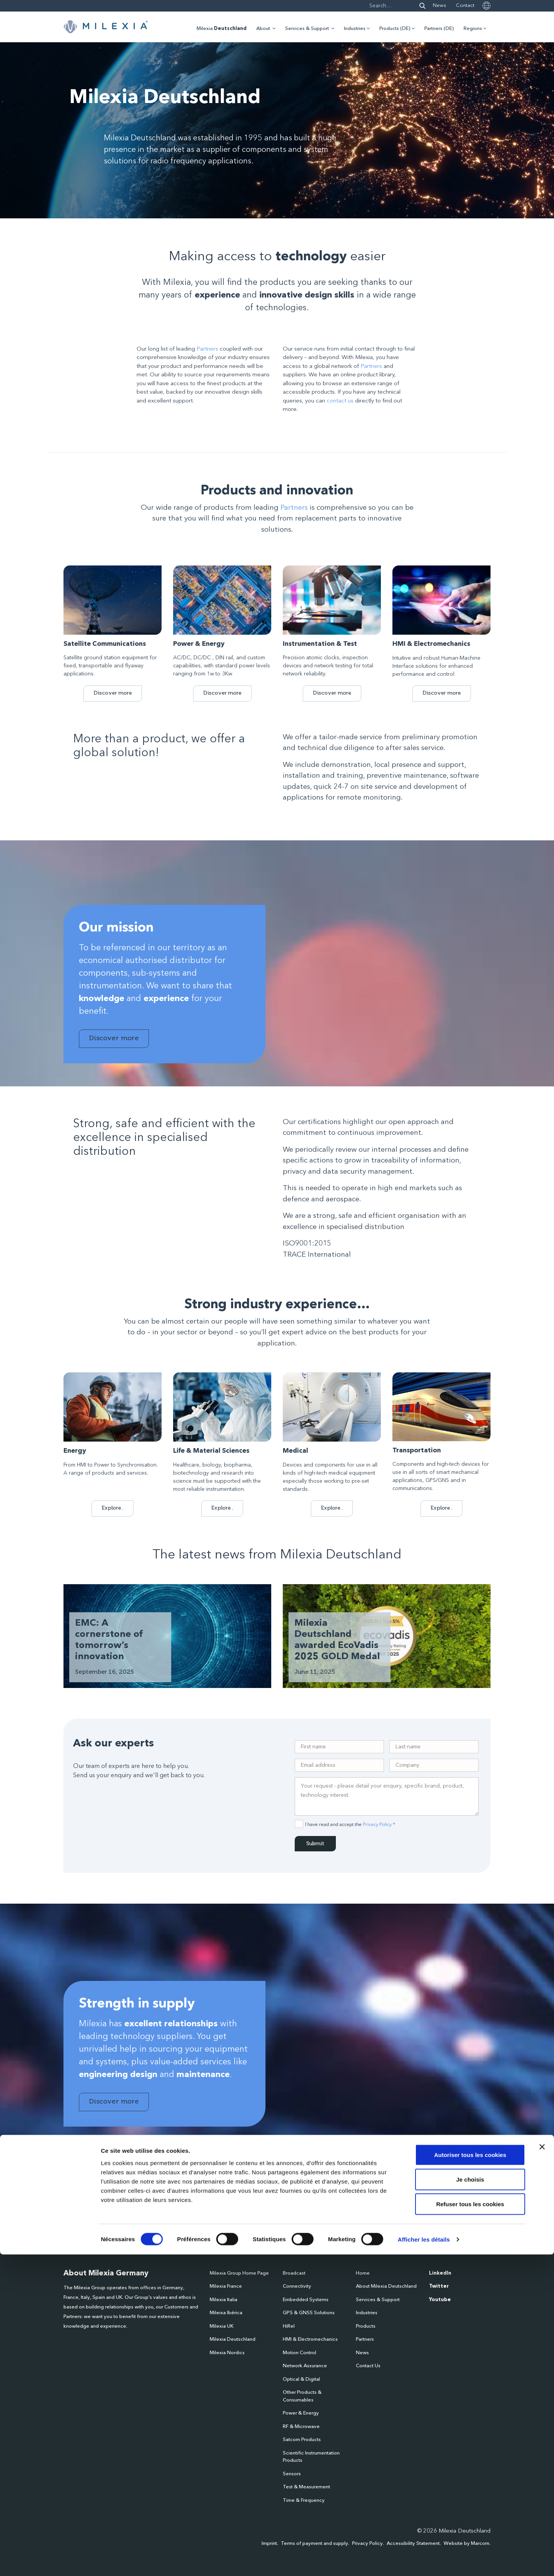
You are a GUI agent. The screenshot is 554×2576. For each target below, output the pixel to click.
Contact (465, 5)
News (439, 5)
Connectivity (297, 2286)
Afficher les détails (424, 2561)
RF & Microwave (301, 2426)
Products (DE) (394, 28)
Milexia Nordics (227, 2352)
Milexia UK (222, 2326)
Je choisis (470, 2501)
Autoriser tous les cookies (470, 2476)
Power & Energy (301, 2413)
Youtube (440, 2299)
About (263, 28)
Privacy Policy (377, 1824)
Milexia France (226, 2286)
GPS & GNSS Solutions (309, 2312)
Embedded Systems (306, 2299)
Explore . (112, 1508)
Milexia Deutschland (232, 2339)
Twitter (439, 2286)
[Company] (434, 1765)
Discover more (112, 693)
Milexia (222, 28)
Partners (207, 349)
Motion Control (299, 2352)
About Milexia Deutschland (386, 2286)
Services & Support (307, 28)
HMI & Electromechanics (310, 2339)
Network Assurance (305, 2365)
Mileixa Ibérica (226, 2312)
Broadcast (294, 2273)
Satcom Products (302, 2439)
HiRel (289, 2326)
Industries (354, 28)
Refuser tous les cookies (470, 2525)
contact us (340, 401)
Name (70, 2205)
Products (365, 2326)
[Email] (339, 1765)
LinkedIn (440, 2273)
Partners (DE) (439, 28)
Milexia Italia (223, 2299)
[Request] (387, 1796)
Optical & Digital (301, 2379)
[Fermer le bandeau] (542, 2468)
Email (161, 2205)
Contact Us (368, 2365)
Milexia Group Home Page (239, 2273)
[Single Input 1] (339, 1746)
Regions (473, 28)
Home (363, 2273)
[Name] (434, 1746)
